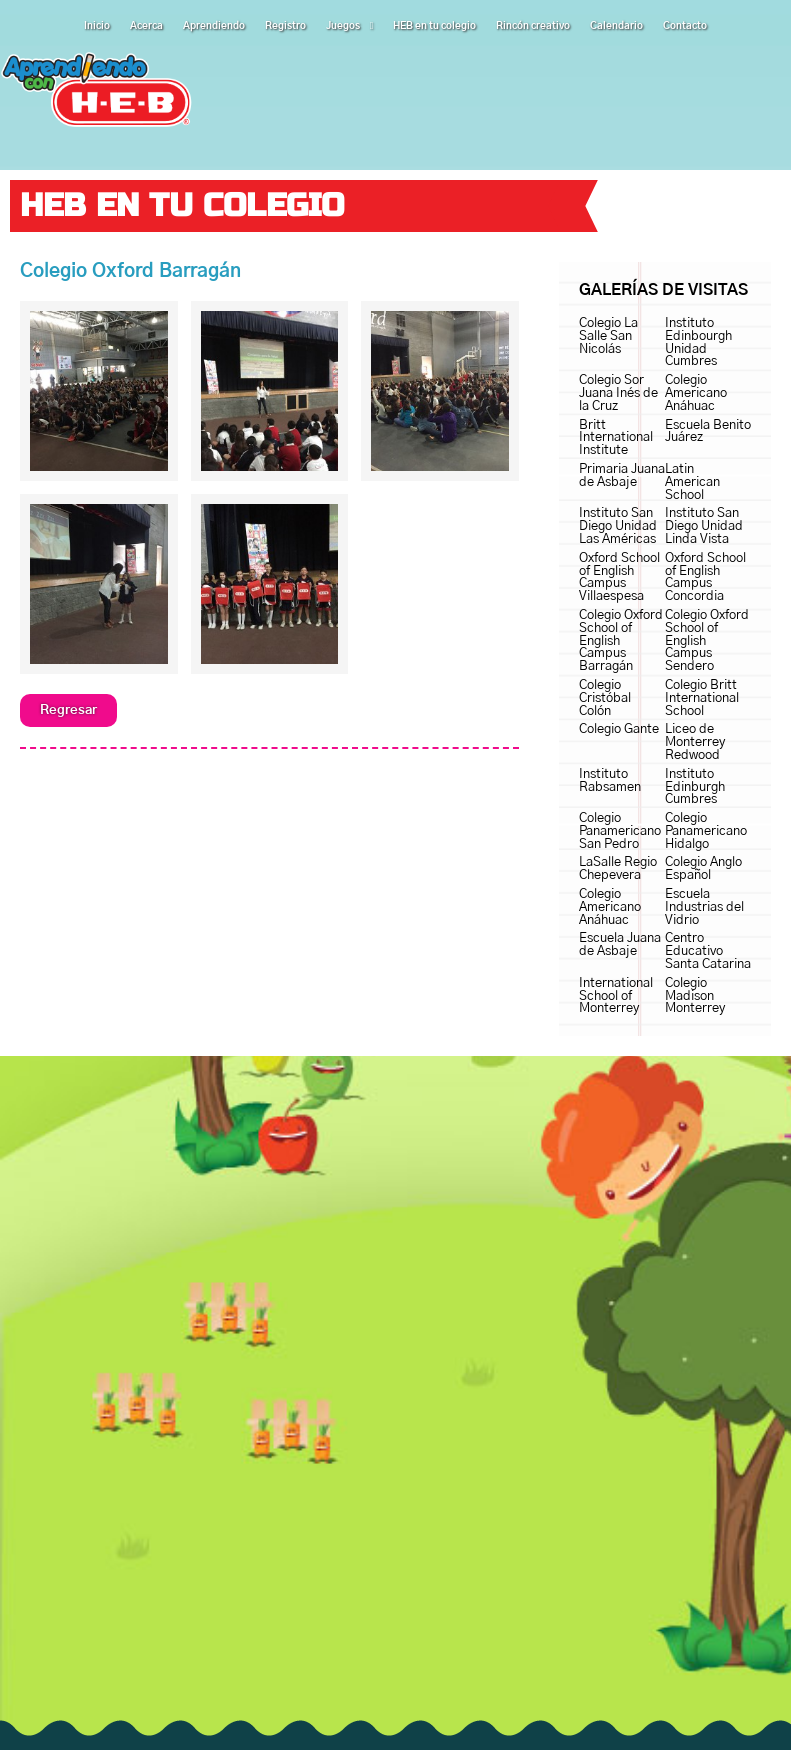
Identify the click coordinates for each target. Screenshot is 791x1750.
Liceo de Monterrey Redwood (695, 742)
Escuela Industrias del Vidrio (704, 907)
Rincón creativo (533, 26)
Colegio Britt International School (702, 698)
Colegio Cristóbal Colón (605, 698)
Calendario (616, 26)
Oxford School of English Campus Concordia (705, 577)
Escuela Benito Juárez (708, 432)
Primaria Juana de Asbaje (622, 476)
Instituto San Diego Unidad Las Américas (618, 526)
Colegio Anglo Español (703, 869)
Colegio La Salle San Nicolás (608, 336)
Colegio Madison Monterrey (695, 996)
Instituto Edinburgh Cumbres (695, 787)
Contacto (685, 26)
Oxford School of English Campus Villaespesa (619, 577)
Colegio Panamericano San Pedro (620, 831)
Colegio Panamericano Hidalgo (706, 831)
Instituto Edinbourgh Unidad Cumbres (698, 342)
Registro (285, 26)
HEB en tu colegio (434, 26)
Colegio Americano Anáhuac (696, 393)
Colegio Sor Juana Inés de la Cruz (618, 393)
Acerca (146, 26)
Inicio (97, 26)
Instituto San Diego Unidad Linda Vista (704, 526)
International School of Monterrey (616, 996)
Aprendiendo (214, 26)
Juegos (350, 26)
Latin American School (692, 482)
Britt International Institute (616, 438)
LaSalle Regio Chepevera (618, 869)
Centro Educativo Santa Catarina (708, 951)
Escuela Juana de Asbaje (620, 945)
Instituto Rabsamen (610, 781)
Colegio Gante (619, 729)
